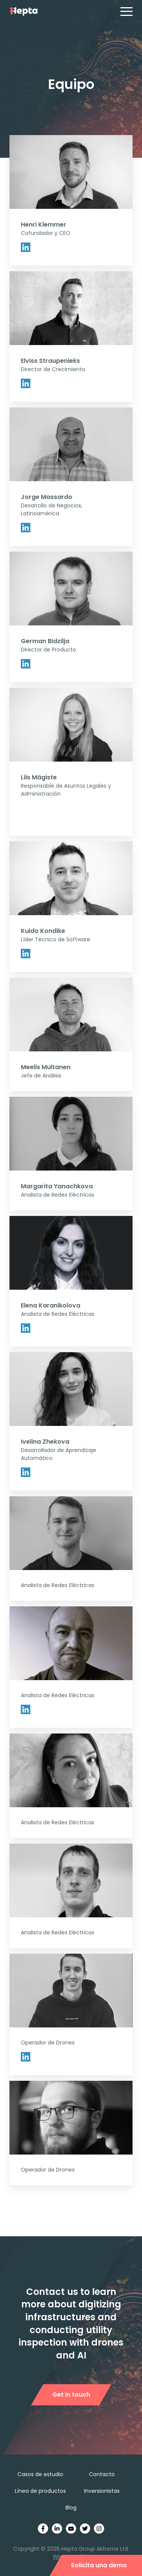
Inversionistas (102, 2491)
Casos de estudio (40, 2474)
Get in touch (71, 2394)
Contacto (102, 2474)
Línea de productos (40, 2491)
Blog (71, 2507)
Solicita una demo (99, 2565)
